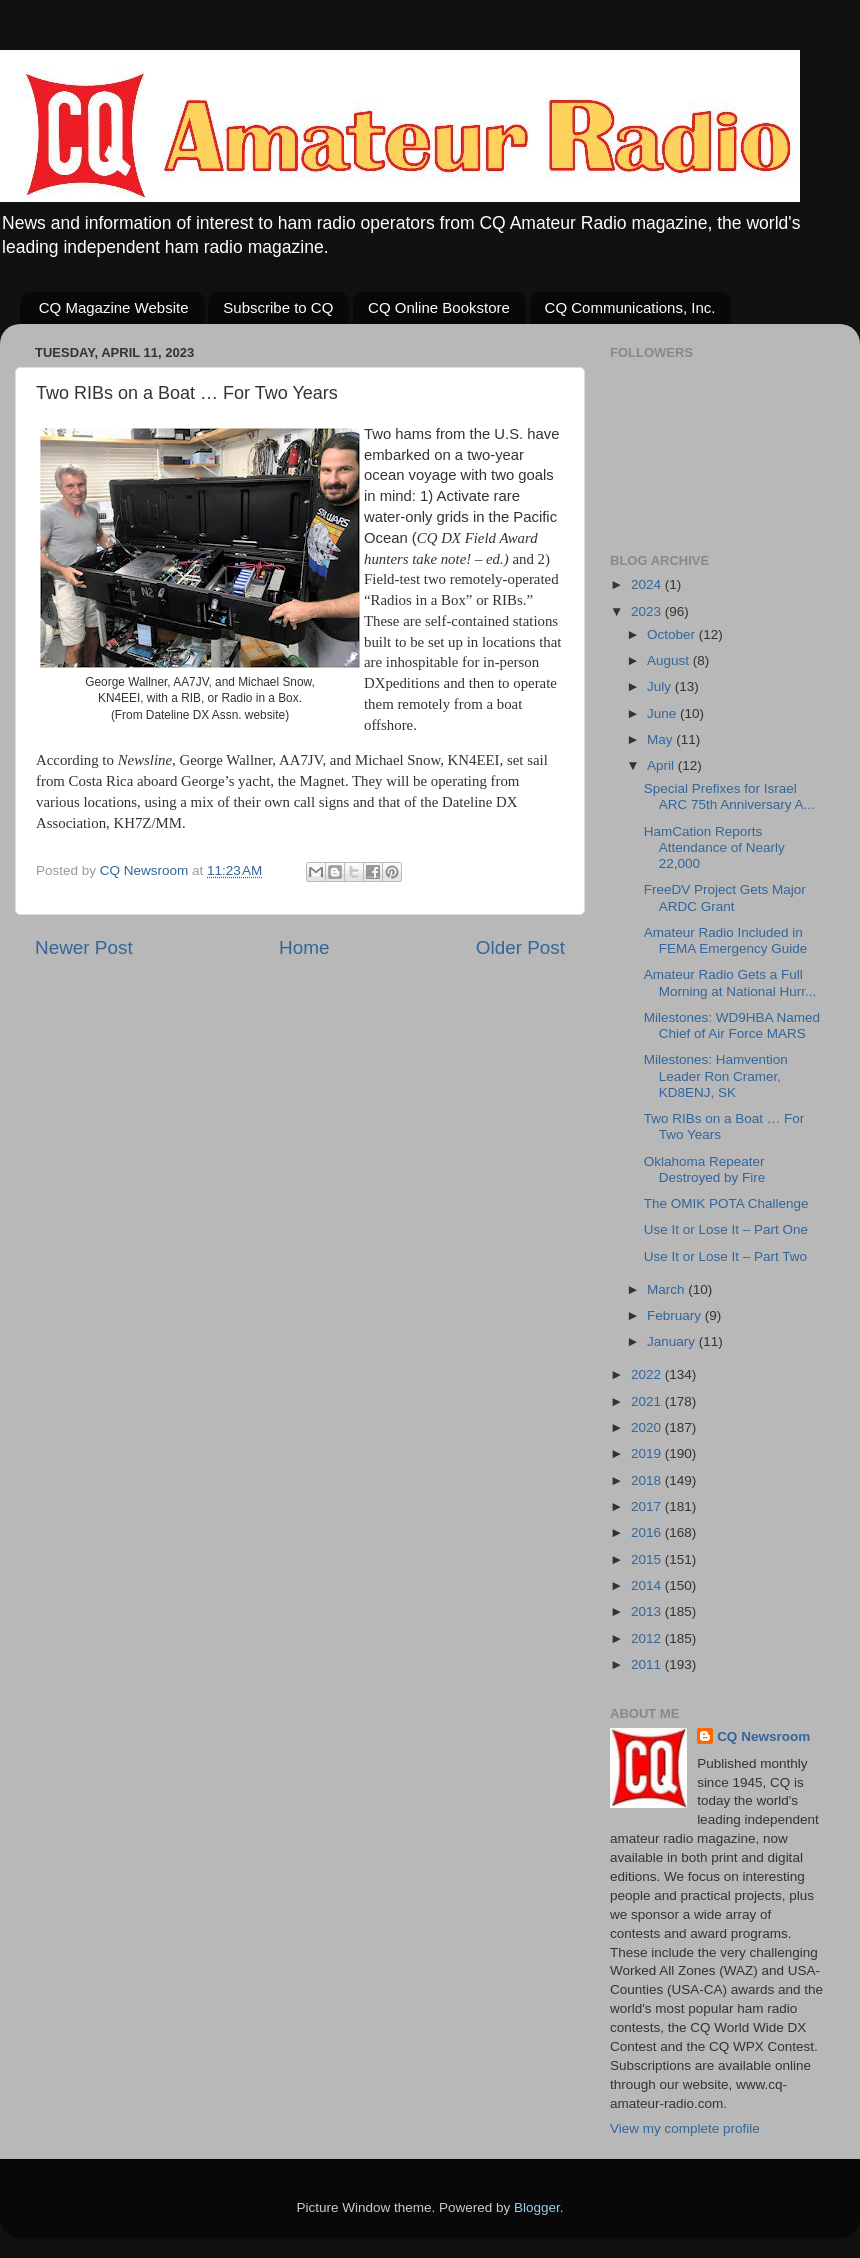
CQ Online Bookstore (439, 307)
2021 (648, 1401)
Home (304, 947)
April (662, 765)
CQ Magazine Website (114, 307)
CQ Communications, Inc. (630, 307)
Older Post (520, 947)
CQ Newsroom (763, 1736)
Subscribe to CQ (278, 307)
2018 (648, 1480)
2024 (648, 584)
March (667, 1289)
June (663, 713)
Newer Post (84, 947)
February (676, 1315)
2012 (648, 1638)
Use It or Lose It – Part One (726, 1229)
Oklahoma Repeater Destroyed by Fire (705, 1169)
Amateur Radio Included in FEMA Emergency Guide (726, 940)
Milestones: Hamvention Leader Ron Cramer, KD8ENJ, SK (716, 1075)
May (661, 739)
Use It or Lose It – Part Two (725, 1256)
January (673, 1341)
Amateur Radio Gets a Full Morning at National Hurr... (730, 982)
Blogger (537, 2207)
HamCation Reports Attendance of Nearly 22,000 (714, 847)
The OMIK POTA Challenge (726, 1203)
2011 (648, 1664)
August (670, 660)
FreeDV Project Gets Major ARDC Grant (725, 897)
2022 (648, 1374)
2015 (648, 1559)
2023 (648, 611)
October (673, 634)
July (661, 686)
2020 (648, 1427)
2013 (648, 1611)
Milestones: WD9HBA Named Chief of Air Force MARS (732, 1025)
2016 (648, 1532)
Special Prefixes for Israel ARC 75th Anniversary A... (729, 796)
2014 (648, 1585)
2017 (648, 1506)
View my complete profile (685, 2128)
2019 (648, 1453)
